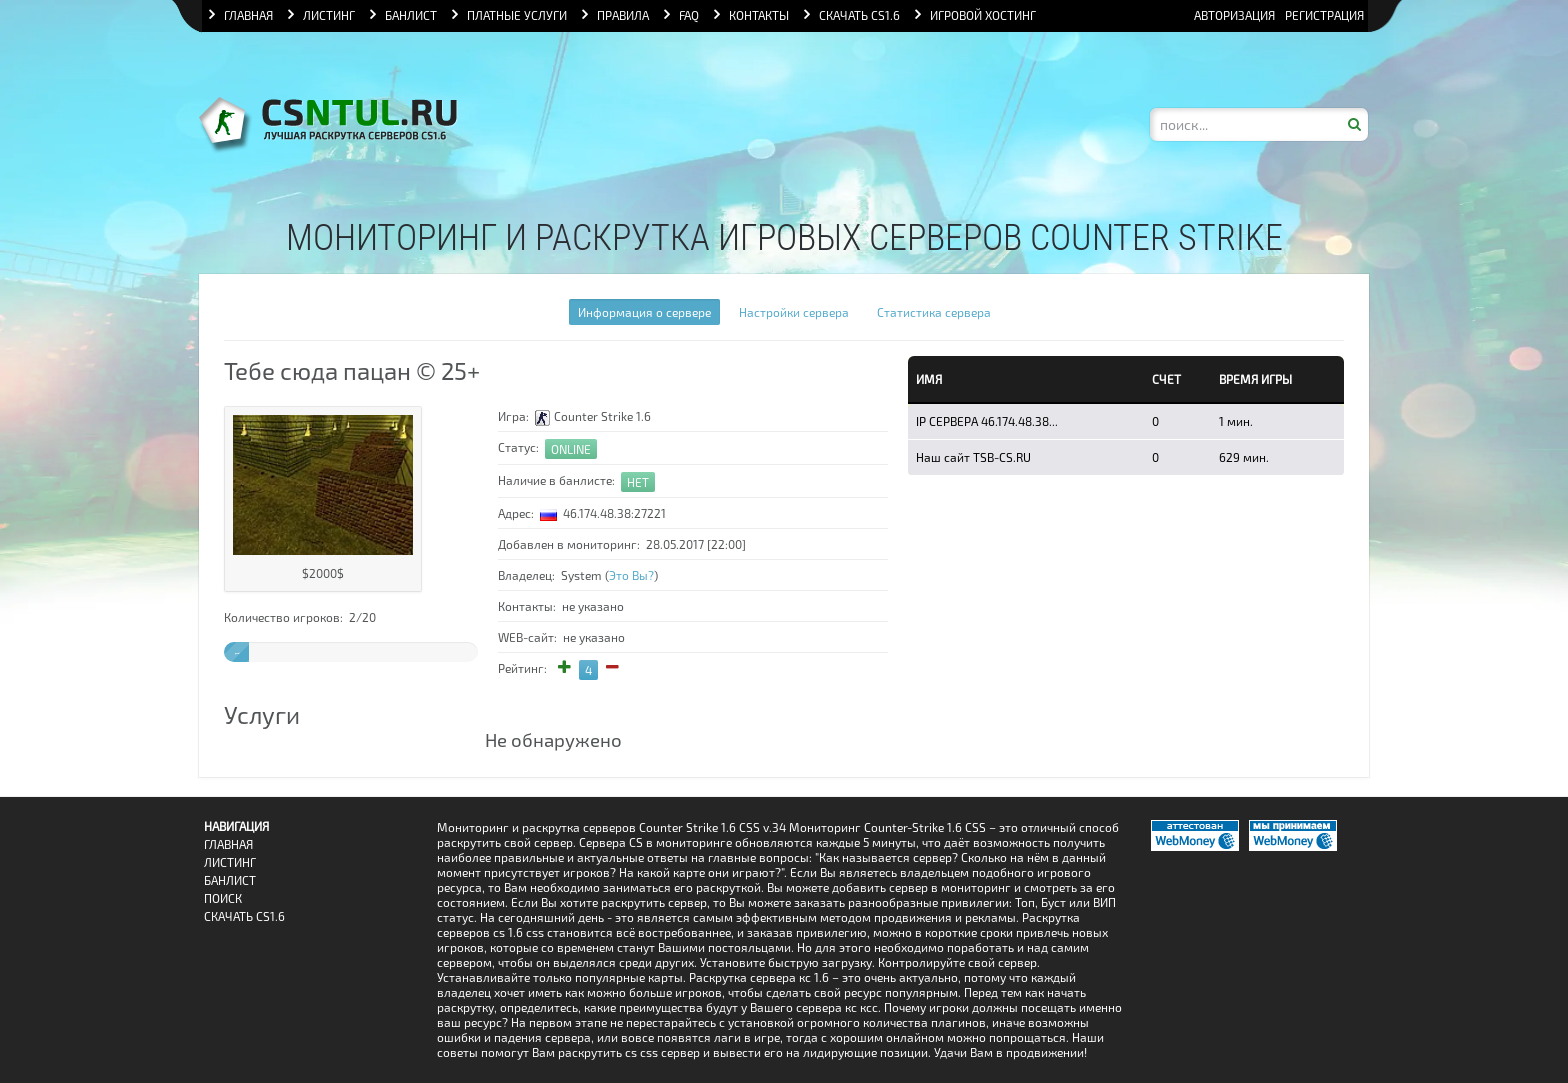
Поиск (223, 898)
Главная (228, 844)
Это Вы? (631, 575)
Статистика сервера (934, 312)
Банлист (230, 880)
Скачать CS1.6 (244, 916)
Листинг (230, 862)
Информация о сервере (644, 312)
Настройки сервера (794, 312)
